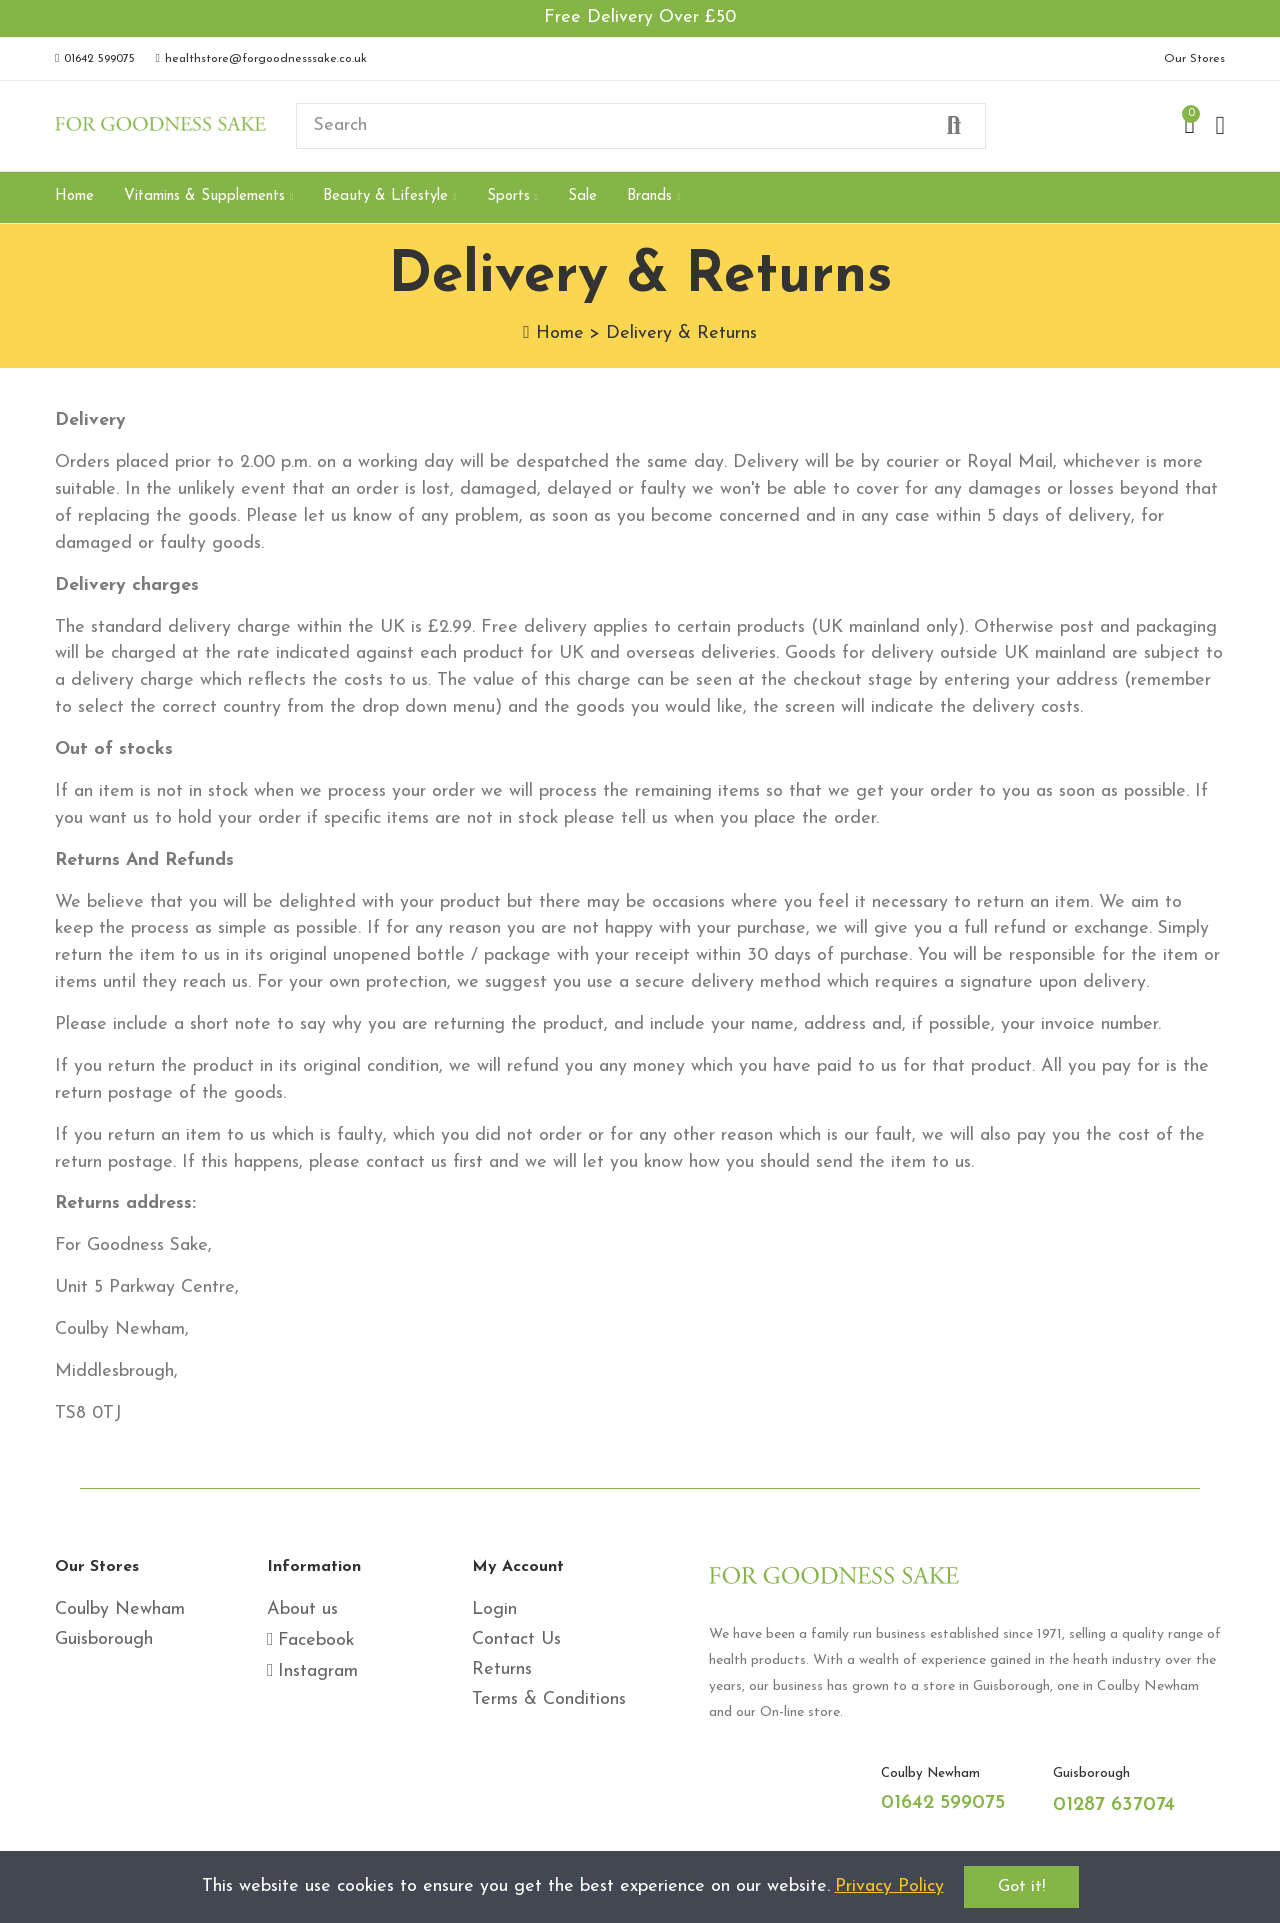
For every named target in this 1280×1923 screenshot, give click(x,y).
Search (954, 126)
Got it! (1021, 1887)
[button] (95, 59)
